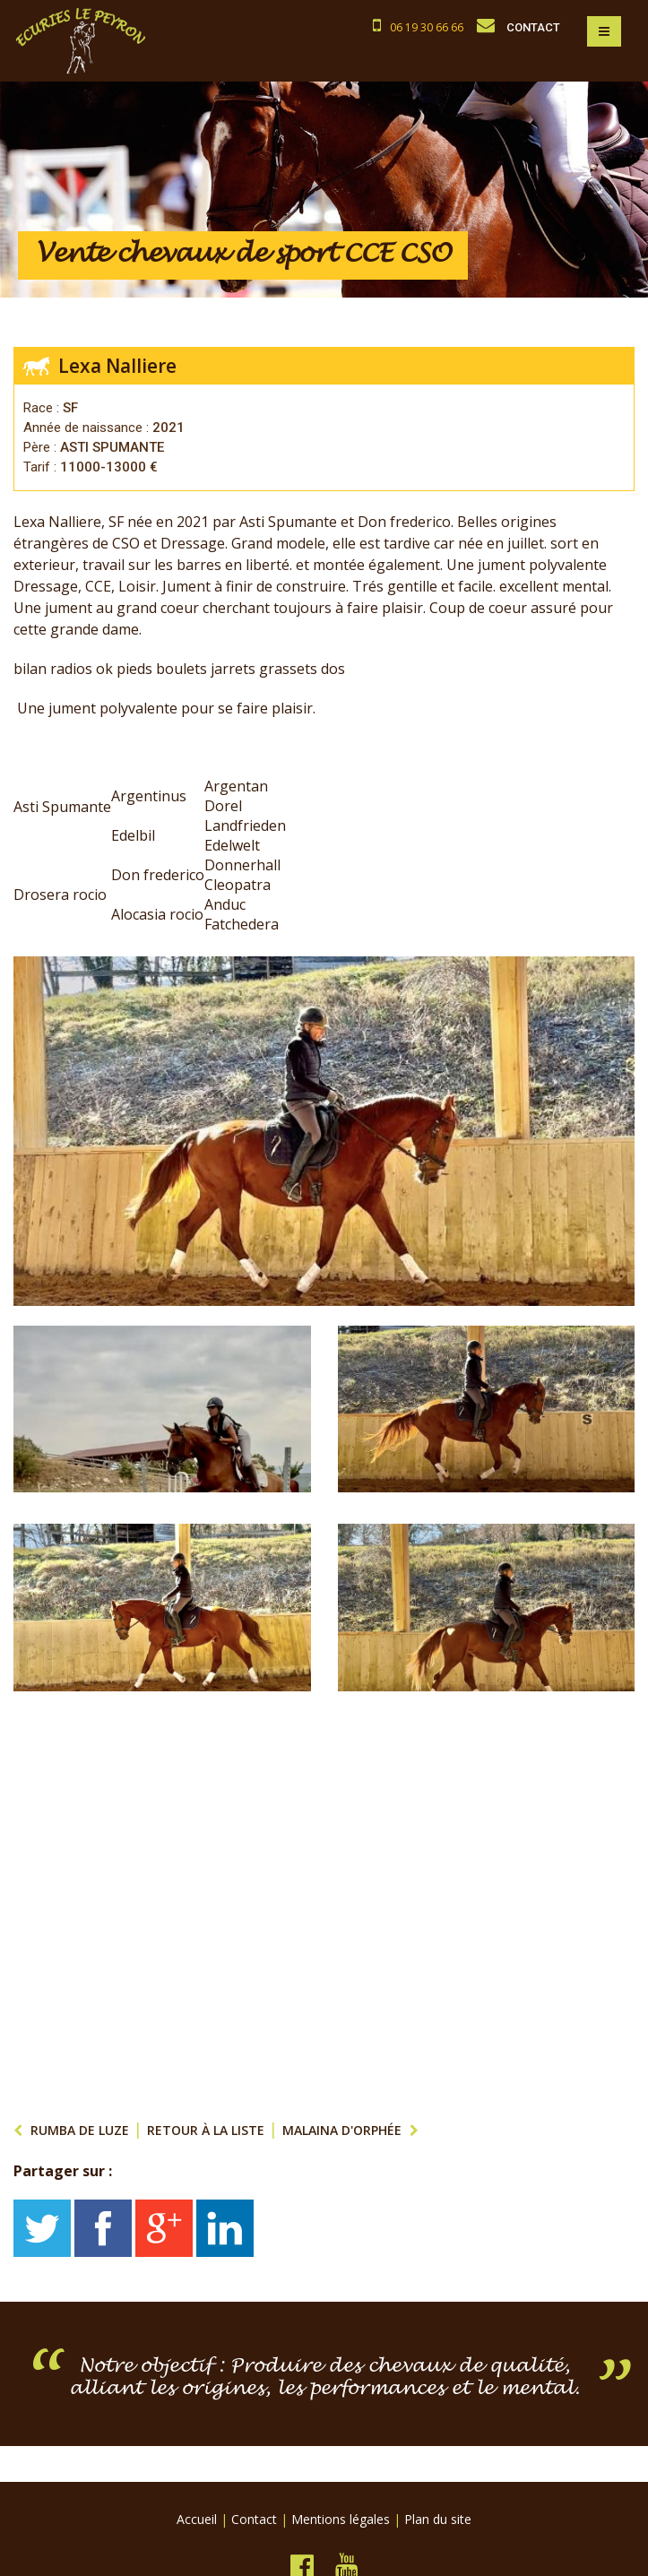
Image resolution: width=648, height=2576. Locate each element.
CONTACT (533, 27)
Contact (254, 2519)
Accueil (197, 2519)
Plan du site (437, 2519)
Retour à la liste (205, 2130)
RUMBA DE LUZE (79, 2130)
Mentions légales (340, 2519)
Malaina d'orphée (342, 2130)
